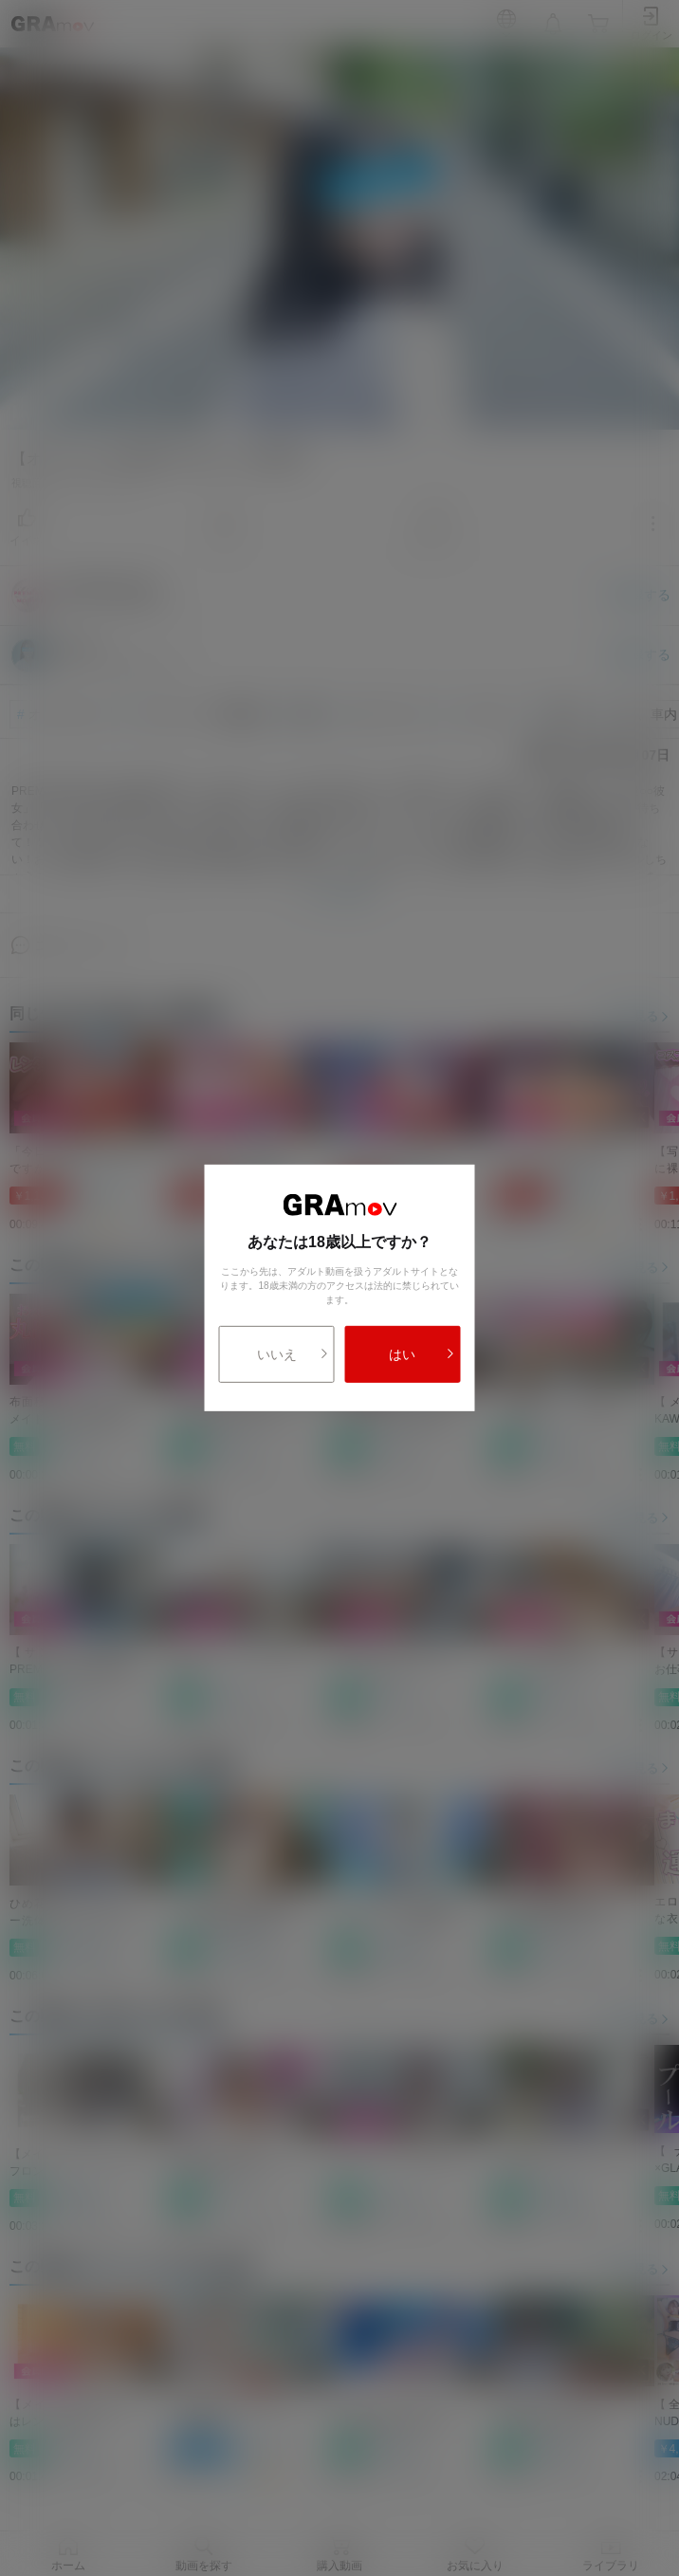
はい (421, 1354)
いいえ (293, 1354)
